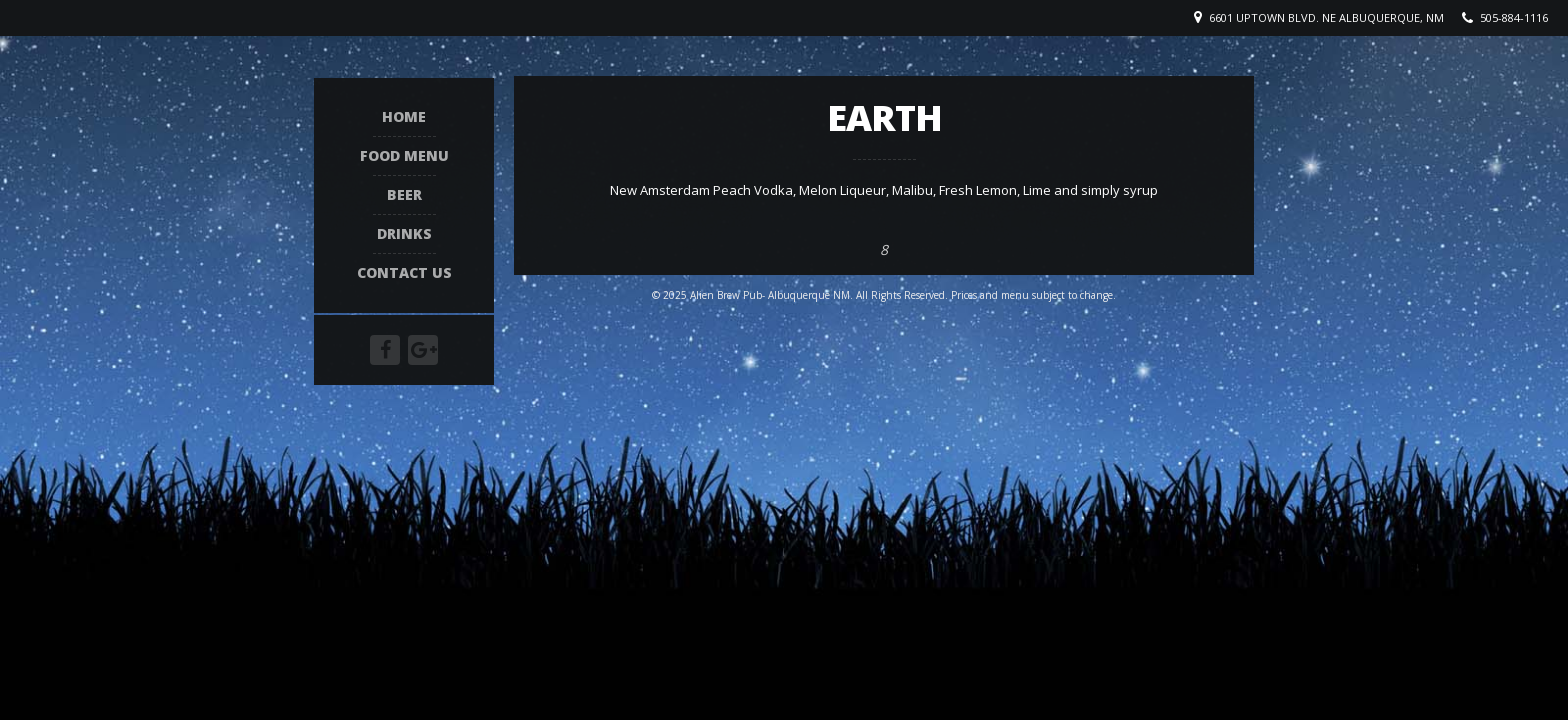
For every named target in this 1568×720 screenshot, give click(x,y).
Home (404, 117)
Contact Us (404, 273)
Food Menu (404, 156)
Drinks (404, 234)
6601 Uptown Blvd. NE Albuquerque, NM (1326, 17)
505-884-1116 (1514, 17)
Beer (404, 195)
